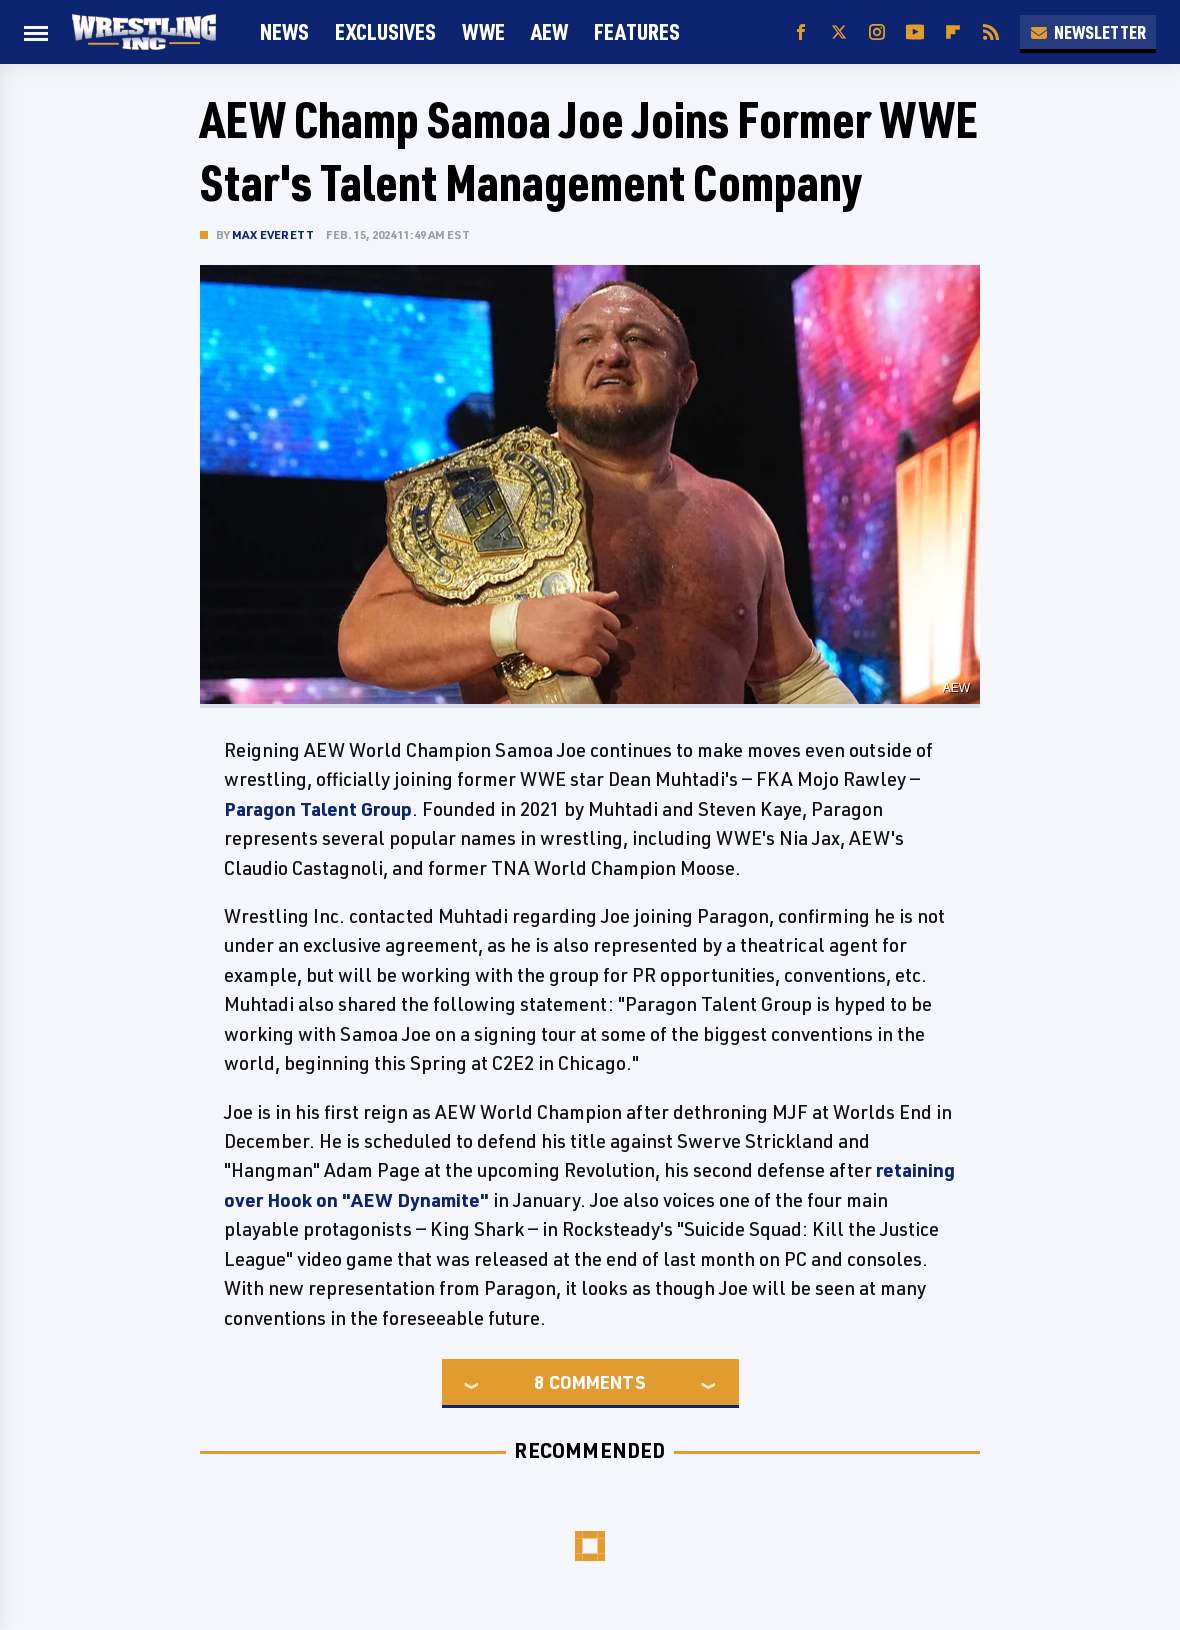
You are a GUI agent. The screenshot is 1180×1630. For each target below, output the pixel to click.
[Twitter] (839, 32)
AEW (549, 31)
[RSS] (991, 32)
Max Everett (273, 234)
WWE (483, 31)
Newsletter (1088, 32)
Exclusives (385, 31)
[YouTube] (915, 32)
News (284, 31)
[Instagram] (877, 32)
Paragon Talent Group (318, 809)
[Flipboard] (953, 32)
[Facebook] (801, 32)
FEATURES (637, 31)
